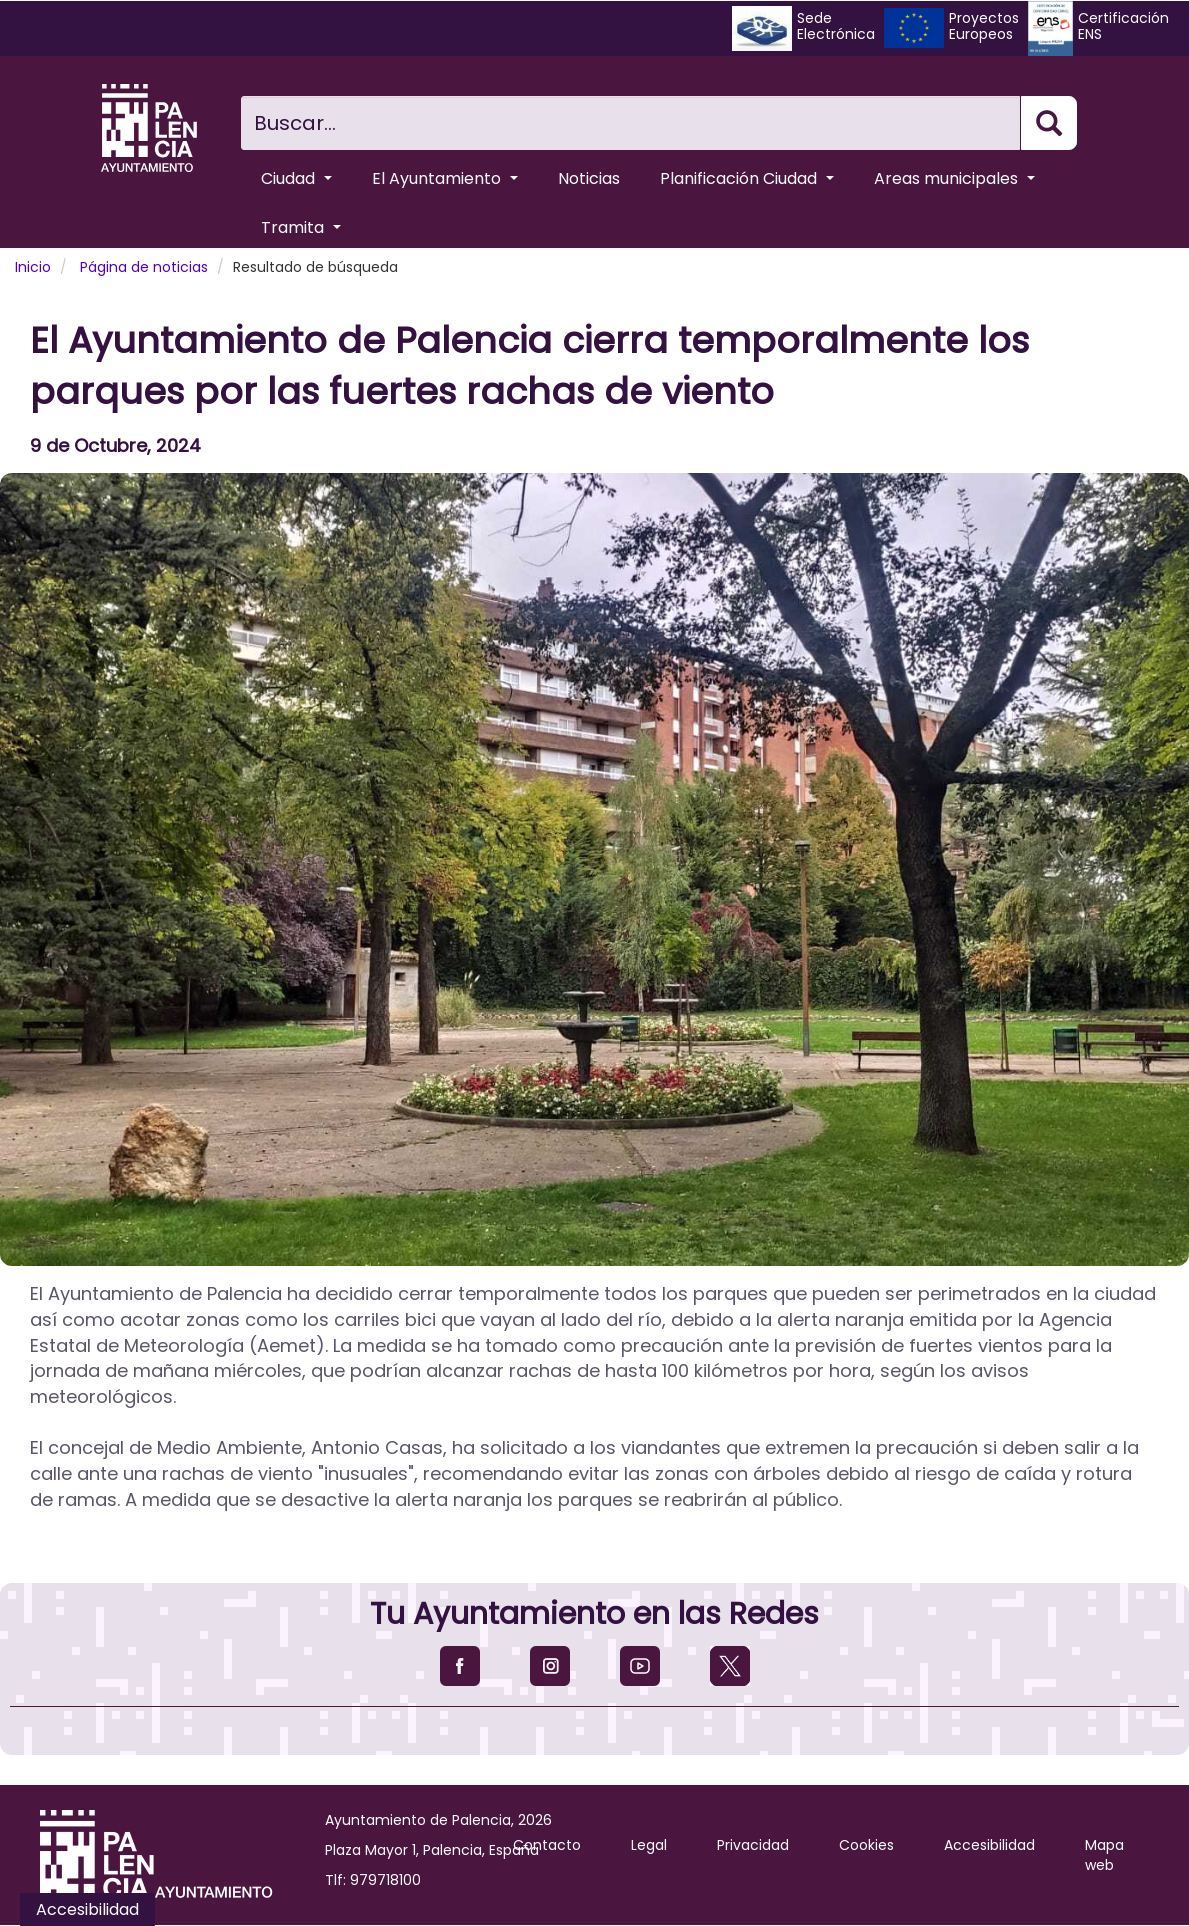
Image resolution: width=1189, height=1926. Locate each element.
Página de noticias (144, 267)
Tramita (301, 227)
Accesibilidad (989, 1845)
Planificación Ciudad (747, 178)
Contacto (547, 1845)
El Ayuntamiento (445, 178)
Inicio (33, 267)
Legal (649, 1845)
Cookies (866, 1845)
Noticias (589, 178)
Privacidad (753, 1845)
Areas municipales (954, 178)
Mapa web (1104, 1855)
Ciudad (296, 178)
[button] (594, 869)
